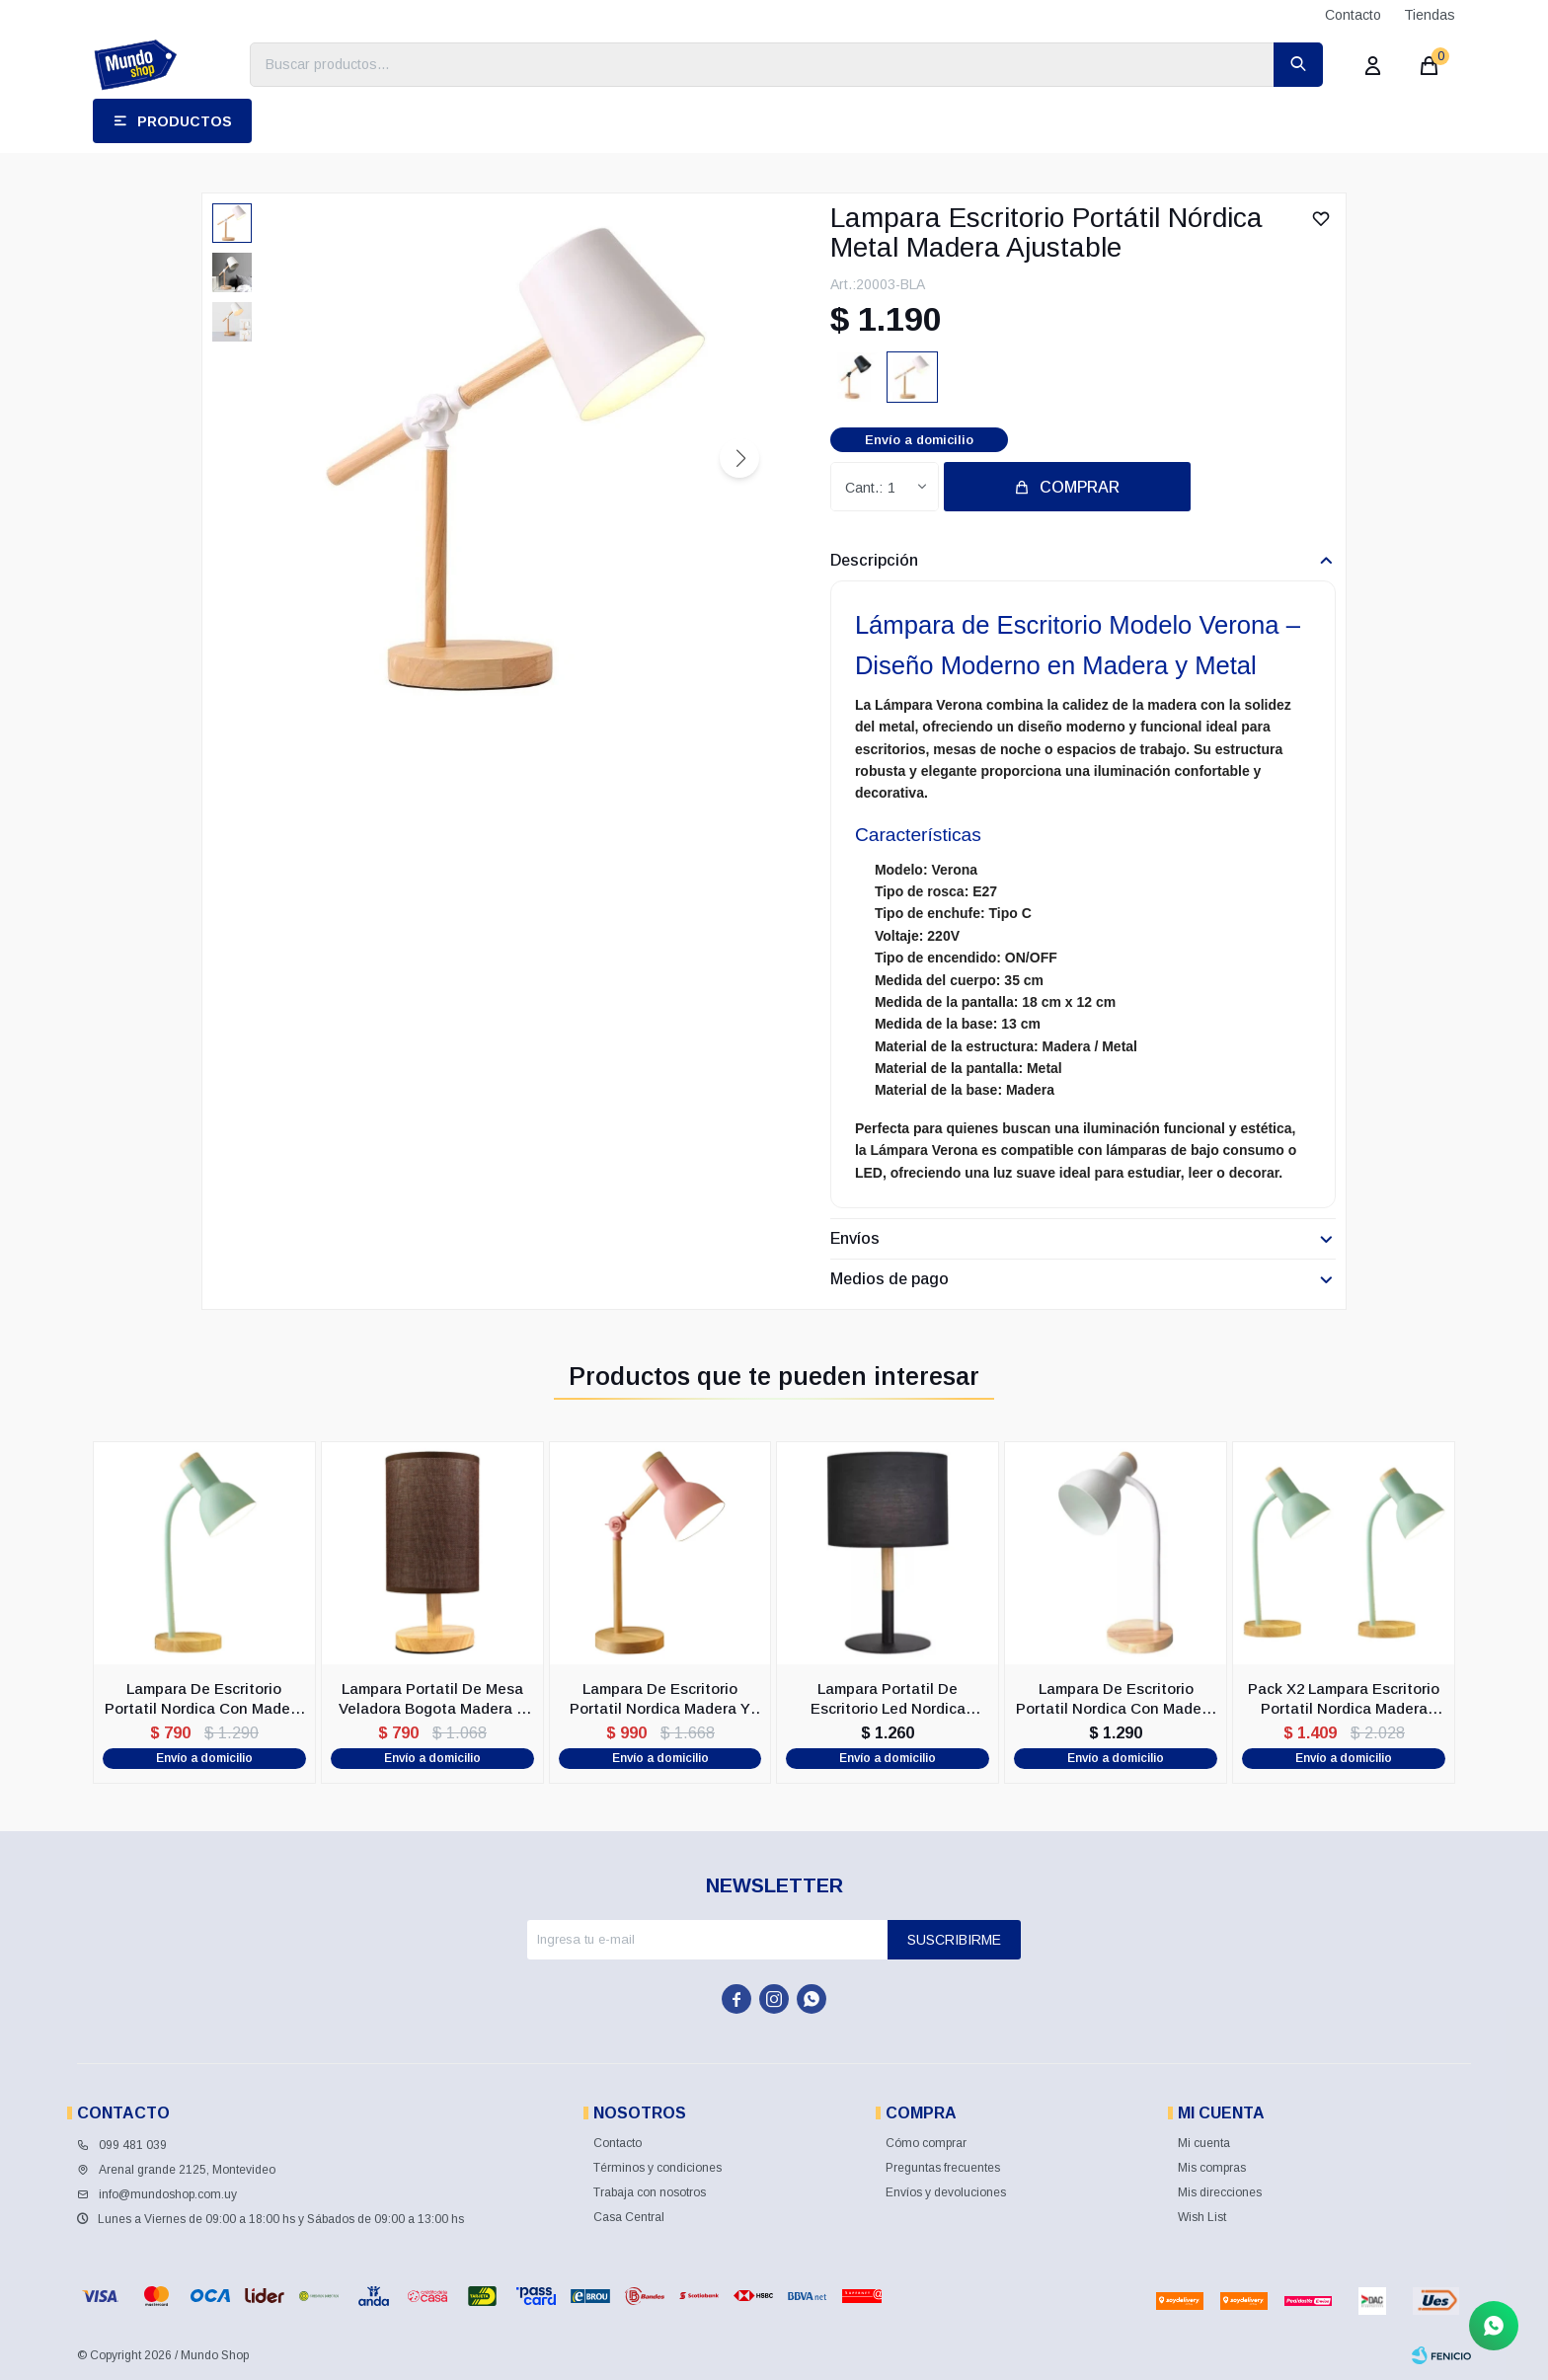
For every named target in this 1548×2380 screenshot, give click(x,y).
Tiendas (1429, 15)
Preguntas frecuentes (943, 2168)
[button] (739, 458)
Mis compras (1212, 2168)
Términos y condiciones (657, 2168)
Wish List (1202, 2217)
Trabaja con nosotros (649, 2192)
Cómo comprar (926, 2143)
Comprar (1080, 487)
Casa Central (628, 2217)
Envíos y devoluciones (946, 2192)
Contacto (1353, 15)
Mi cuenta (1204, 2143)
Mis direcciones (1220, 2192)
